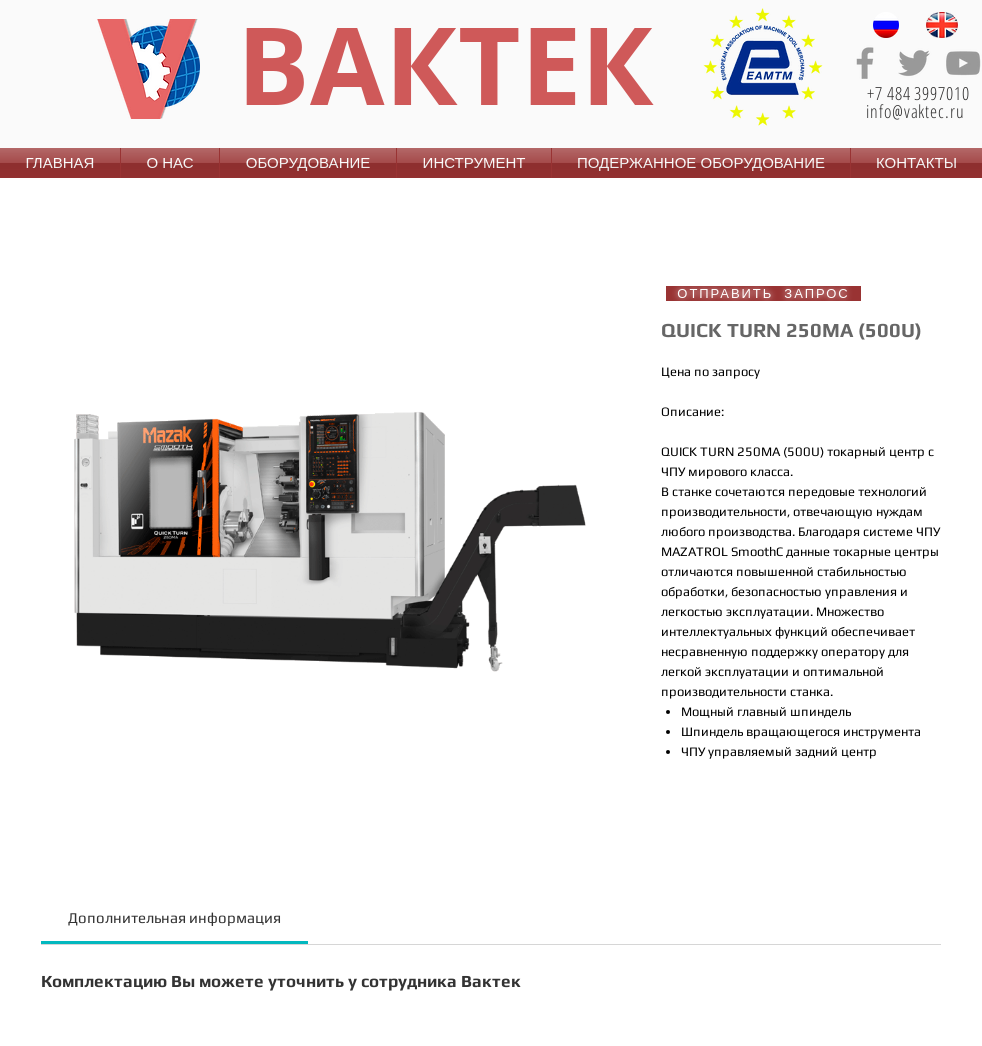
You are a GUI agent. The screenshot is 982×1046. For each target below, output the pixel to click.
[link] (174, 917)
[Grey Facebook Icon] (865, 63)
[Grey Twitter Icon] (914, 63)
